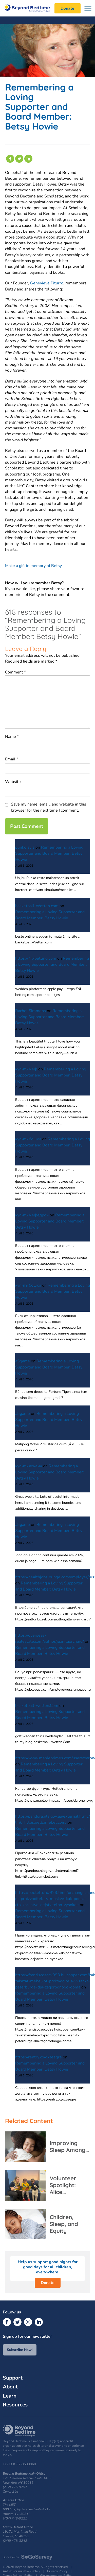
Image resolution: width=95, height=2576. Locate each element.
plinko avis (24, 847)
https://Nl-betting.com (35, 958)
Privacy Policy (57, 2571)
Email (11, 759)
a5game (22, 1361)
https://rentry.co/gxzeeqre (38, 2057)
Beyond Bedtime (30, 8)
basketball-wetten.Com (36, 1705)
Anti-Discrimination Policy (21, 2571)
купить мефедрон (32, 1215)
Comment (15, 672)
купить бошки (28, 1139)
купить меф (26, 1069)
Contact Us (10, 2491)
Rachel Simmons (30, 1011)
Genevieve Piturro (46, 283)
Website (13, 781)
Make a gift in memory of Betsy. (34, 566)
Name (12, 736)
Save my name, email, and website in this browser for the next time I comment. (48, 807)
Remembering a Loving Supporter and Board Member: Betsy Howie (49, 853)
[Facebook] (7, 2322)
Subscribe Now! (19, 2349)
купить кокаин (28, 1466)
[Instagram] (28, 2322)
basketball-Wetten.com (37, 906)
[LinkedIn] (39, 2322)
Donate (47, 2283)
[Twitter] (17, 2322)
